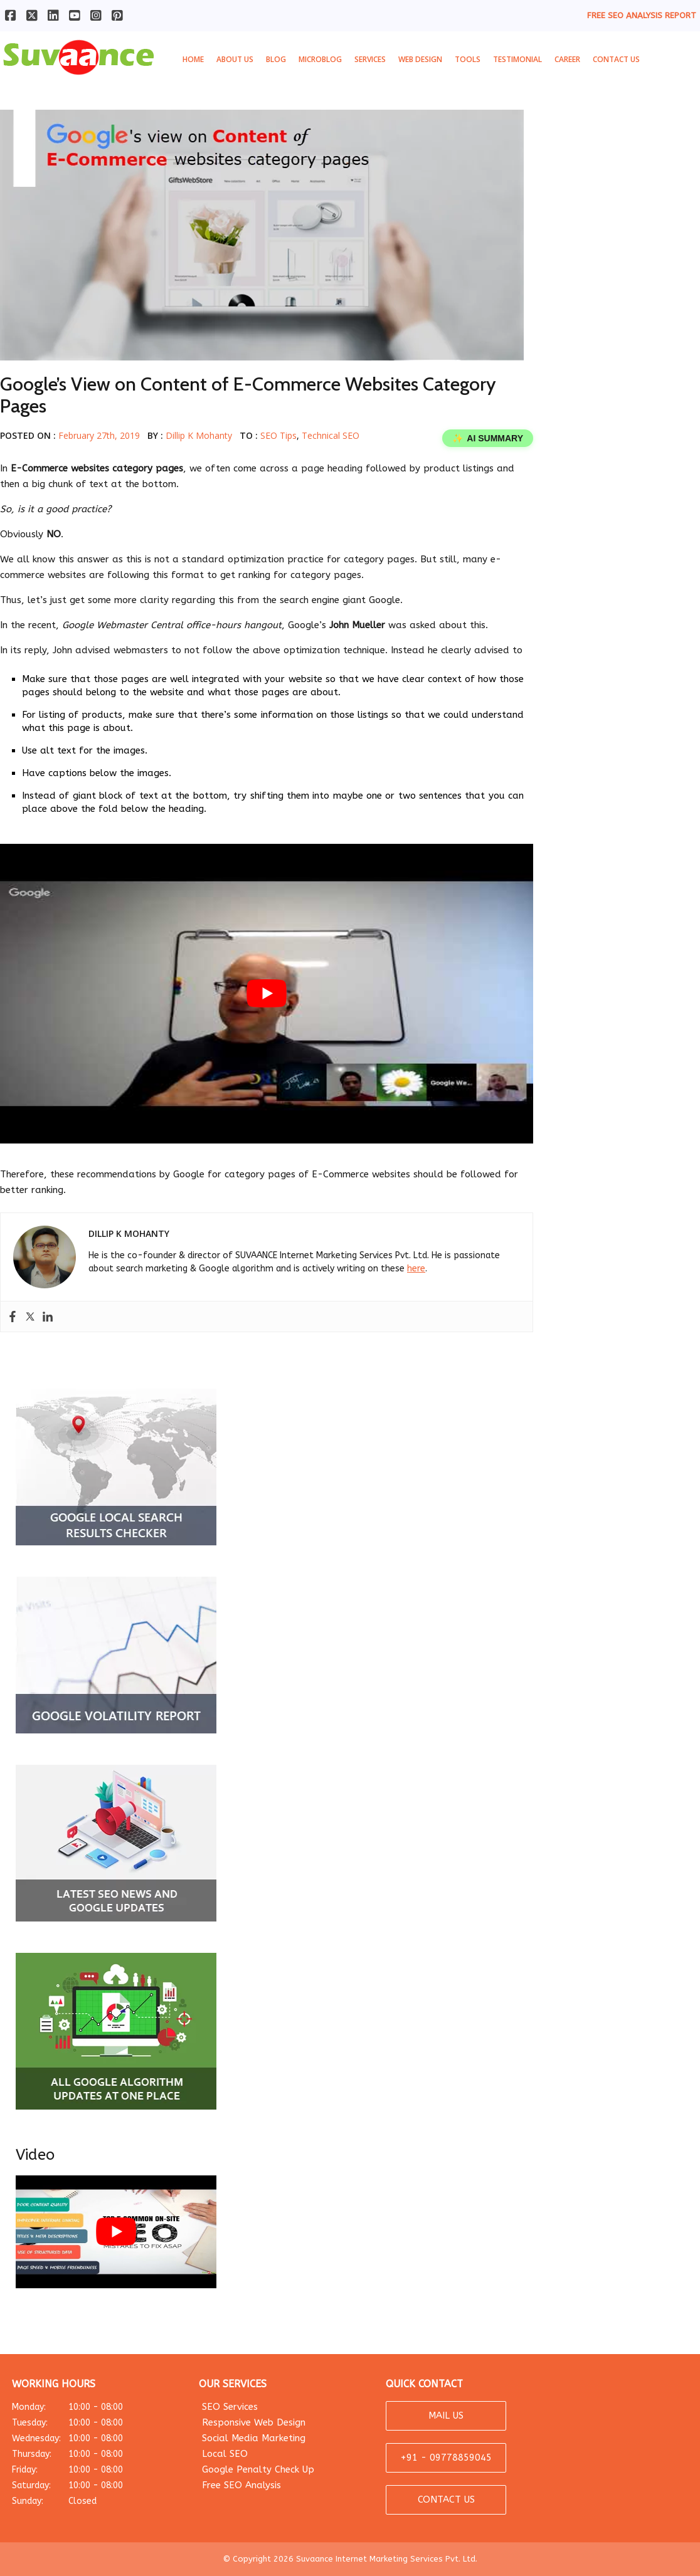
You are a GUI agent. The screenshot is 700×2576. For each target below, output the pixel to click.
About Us (234, 59)
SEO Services (230, 2406)
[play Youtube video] (266, 993)
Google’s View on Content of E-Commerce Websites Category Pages (248, 395)
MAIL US (446, 2415)
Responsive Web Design (253, 2422)
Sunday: (93, 2501)
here (416, 1268)
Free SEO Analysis (241, 2485)
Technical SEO (330, 435)
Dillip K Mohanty (199, 435)
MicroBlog (320, 59)
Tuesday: (93, 2423)
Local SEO (225, 2453)
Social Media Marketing (253, 2438)
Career (567, 59)
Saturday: (93, 2485)
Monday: (93, 2407)
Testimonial (517, 59)
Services (370, 59)
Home (193, 59)
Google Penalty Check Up (258, 2469)
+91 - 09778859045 (446, 2457)
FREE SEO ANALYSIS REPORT (641, 15)
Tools (467, 59)
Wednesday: (93, 2438)
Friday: (93, 2470)
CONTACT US (446, 2499)
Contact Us (616, 59)
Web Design (420, 59)
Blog (276, 59)
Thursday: (93, 2454)
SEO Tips (278, 435)
